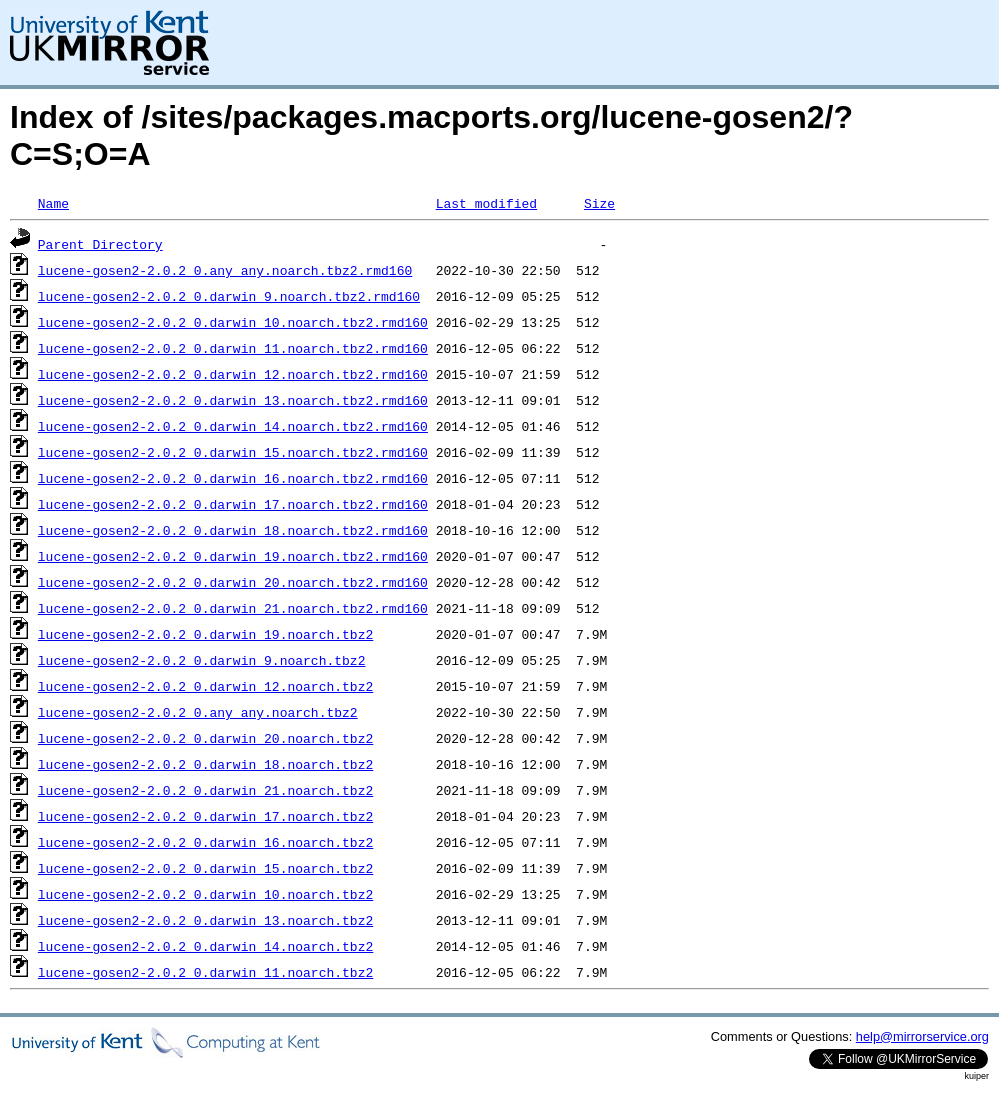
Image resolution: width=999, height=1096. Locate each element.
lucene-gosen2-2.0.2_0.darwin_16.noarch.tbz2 (205, 842)
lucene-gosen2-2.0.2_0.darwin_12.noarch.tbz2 (205, 686)
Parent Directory (100, 244)
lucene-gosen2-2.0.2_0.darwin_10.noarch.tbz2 (205, 894)
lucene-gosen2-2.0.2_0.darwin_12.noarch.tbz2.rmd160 (233, 374)
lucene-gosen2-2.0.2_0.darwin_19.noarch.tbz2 (205, 634)
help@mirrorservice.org (922, 1036)
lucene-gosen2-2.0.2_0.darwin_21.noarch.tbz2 (205, 790)
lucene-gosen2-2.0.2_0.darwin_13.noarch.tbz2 (205, 920)
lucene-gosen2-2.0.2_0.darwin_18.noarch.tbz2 (205, 764)
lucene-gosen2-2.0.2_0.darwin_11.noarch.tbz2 (205, 972)
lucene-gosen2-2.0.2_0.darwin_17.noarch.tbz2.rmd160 (233, 504)
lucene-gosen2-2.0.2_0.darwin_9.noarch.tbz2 (202, 660)
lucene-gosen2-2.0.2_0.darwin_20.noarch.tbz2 (205, 738)
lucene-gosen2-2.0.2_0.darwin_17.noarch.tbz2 (205, 816)
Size (599, 203)
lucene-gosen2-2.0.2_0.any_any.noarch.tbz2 (198, 712)
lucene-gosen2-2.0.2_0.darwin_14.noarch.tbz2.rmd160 (233, 426)
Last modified (486, 203)
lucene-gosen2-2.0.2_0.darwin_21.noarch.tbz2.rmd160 (233, 608)
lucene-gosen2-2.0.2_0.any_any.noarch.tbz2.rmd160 (225, 270)
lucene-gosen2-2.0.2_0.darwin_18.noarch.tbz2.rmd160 (233, 530)
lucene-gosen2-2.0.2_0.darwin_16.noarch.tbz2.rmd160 (233, 478)
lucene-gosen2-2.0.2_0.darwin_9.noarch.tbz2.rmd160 (229, 296)
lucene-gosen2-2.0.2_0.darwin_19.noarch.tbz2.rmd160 (233, 556)
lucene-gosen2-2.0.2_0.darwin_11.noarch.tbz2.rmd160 (233, 348)
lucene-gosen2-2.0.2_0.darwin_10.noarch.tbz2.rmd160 (233, 322)
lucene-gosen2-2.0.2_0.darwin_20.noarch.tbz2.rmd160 (233, 582)
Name (53, 203)
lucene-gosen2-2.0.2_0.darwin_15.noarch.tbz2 (205, 868)
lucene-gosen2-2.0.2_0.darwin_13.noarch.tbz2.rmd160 (233, 400)
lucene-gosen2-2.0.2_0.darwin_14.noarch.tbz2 (205, 946)
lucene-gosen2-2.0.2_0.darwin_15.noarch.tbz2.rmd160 (233, 452)
